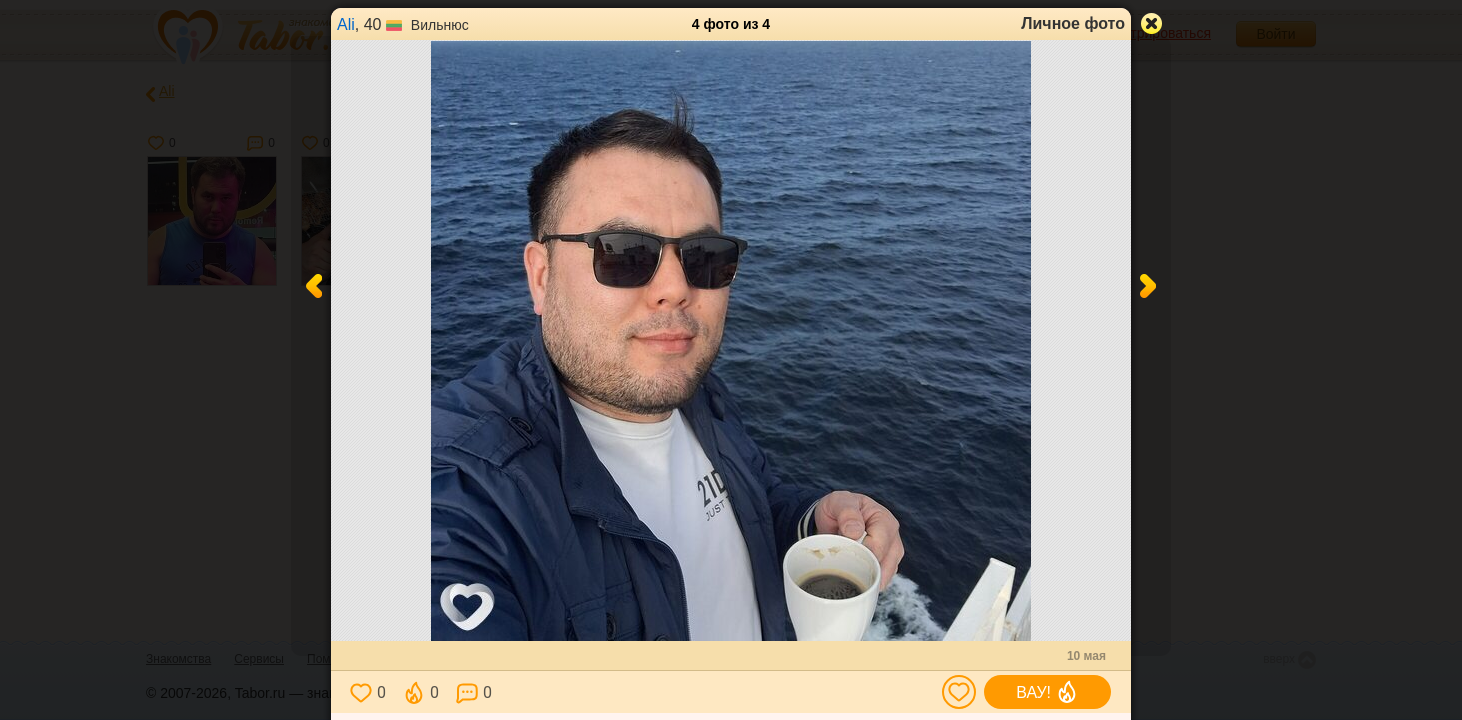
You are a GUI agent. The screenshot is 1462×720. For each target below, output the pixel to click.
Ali (346, 24)
